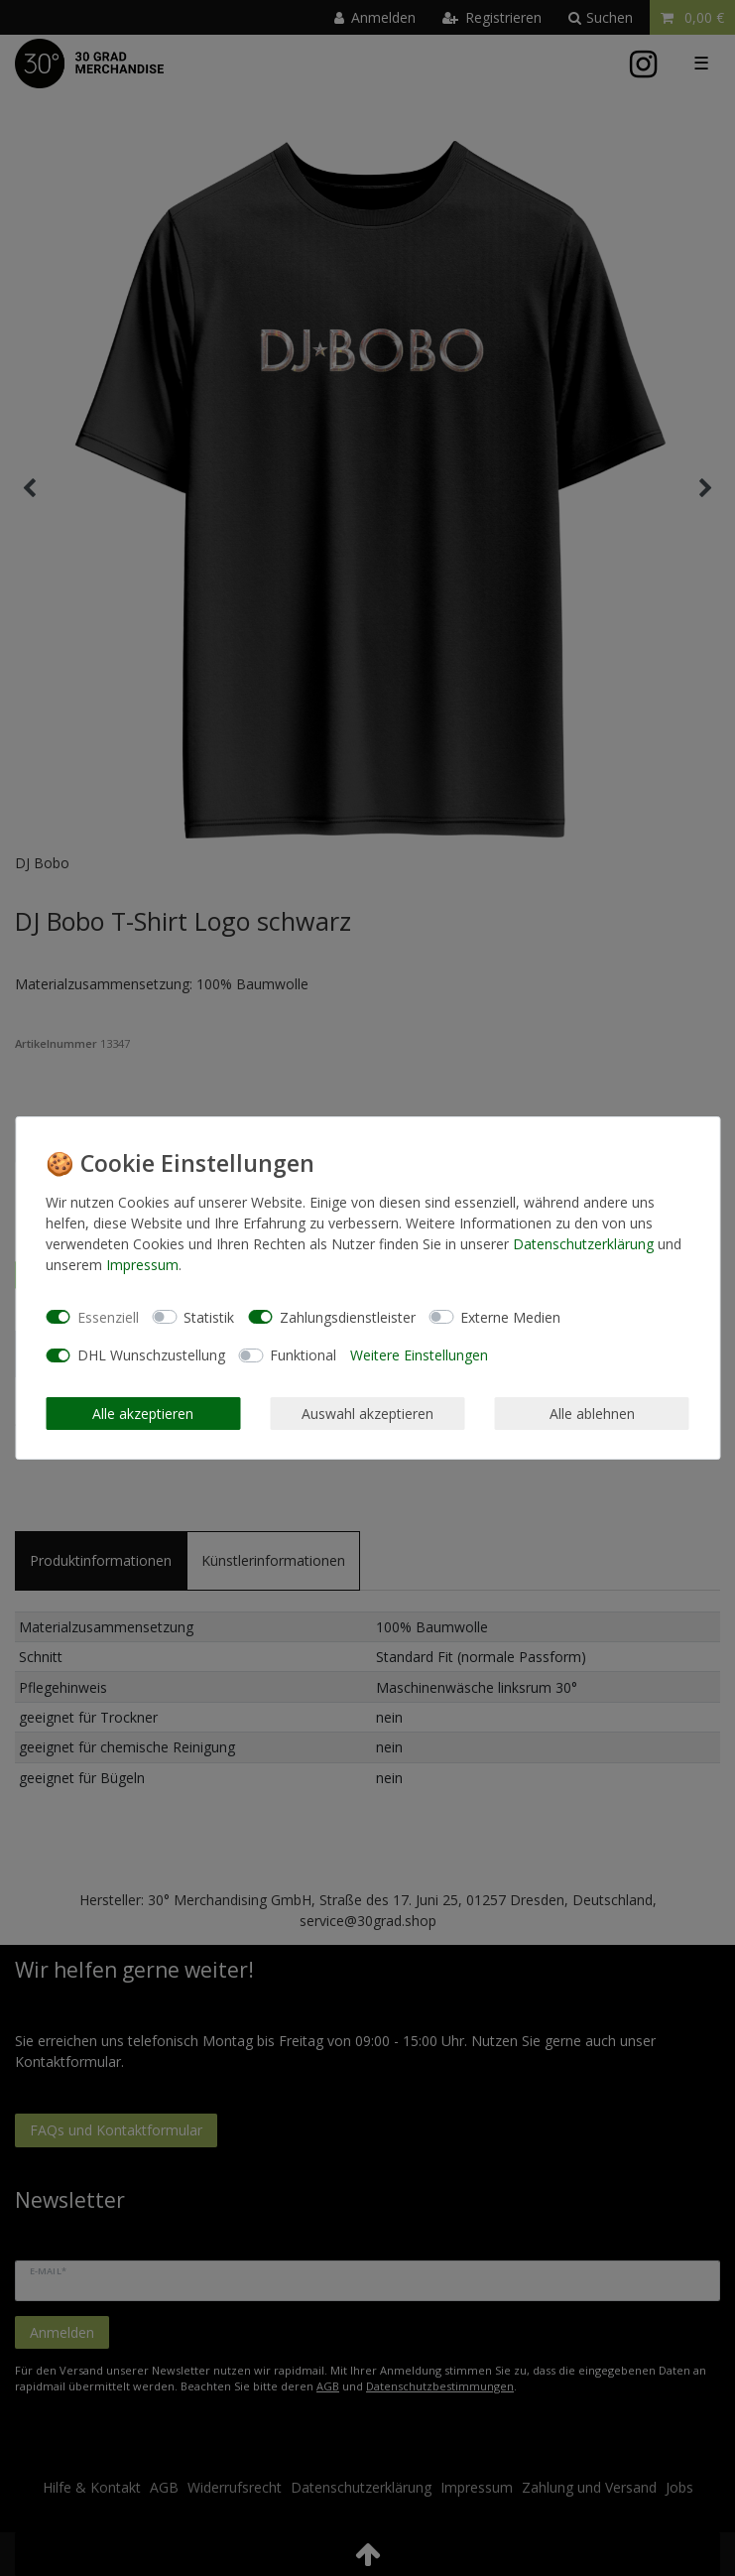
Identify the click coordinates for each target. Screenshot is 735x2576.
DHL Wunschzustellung (151, 1355)
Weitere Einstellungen (419, 1355)
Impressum (142, 1264)
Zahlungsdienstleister (348, 1317)
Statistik (209, 1317)
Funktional (303, 1355)
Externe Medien (510, 1317)
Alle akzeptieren (142, 1413)
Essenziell (108, 1317)
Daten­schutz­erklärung (583, 1243)
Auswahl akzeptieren (367, 1413)
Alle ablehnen (592, 1413)
